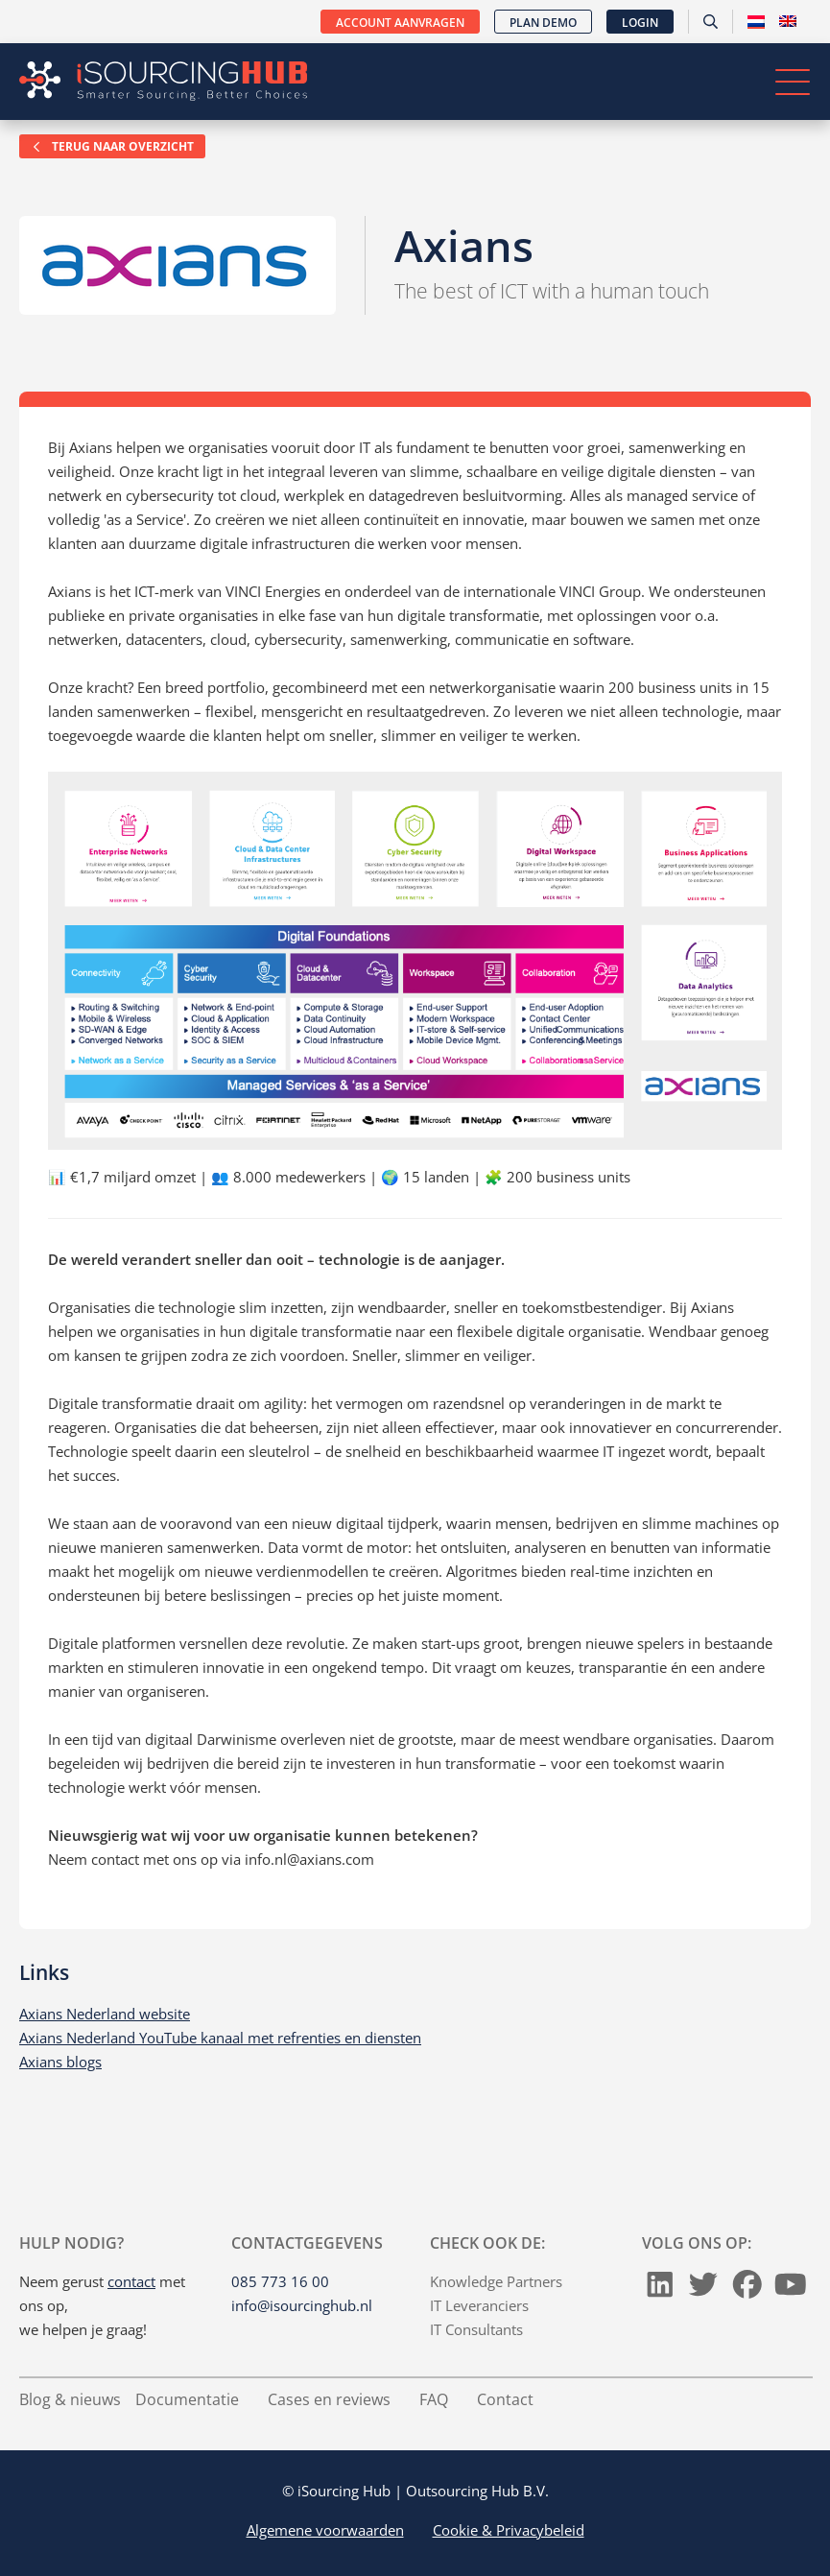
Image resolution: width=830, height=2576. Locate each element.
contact (131, 2281)
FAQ (433, 2399)
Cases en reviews (329, 2399)
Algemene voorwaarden (325, 2530)
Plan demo (543, 22)
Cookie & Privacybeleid (508, 2530)
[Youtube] (790, 2289)
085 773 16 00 (280, 2281)
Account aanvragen (400, 22)
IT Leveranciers (479, 2305)
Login (640, 22)
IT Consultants (476, 2329)
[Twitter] (703, 2289)
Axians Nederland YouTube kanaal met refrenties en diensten (220, 2037)
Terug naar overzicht (112, 146)
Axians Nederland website (104, 2013)
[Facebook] (747, 2289)
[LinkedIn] (660, 2289)
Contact (505, 2399)
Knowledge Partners (496, 2281)
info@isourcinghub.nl (301, 2305)
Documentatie (187, 2399)
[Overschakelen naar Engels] (787, 22)
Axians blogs (60, 2061)
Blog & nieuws (70, 2399)
